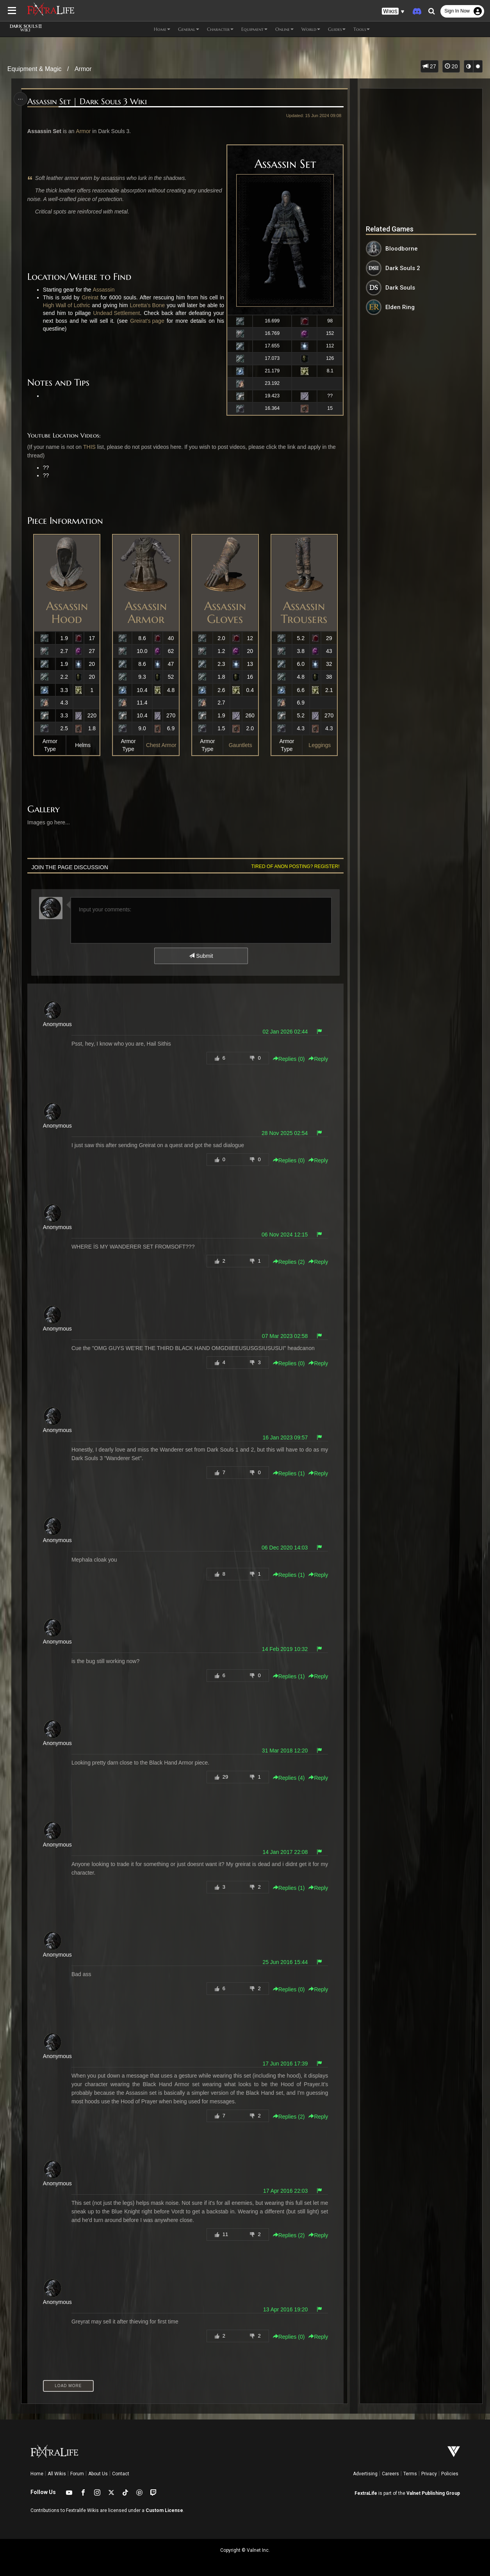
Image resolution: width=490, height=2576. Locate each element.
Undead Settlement (116, 313)
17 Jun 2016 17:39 (285, 2063)
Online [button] (284, 29)
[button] (393, 11)
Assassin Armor (146, 612)
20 (451, 66)
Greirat (90, 297)
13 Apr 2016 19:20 (285, 2309)
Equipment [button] (254, 29)
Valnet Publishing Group (433, 2493)
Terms (410, 2473)
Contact (120, 2473)
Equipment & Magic (34, 69)
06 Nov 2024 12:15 (285, 1234)
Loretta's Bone (147, 305)
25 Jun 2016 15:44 (285, 1962)
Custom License (164, 2510)
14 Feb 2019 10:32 (285, 1649)
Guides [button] (337, 29)
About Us (98, 2473)
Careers (390, 2473)
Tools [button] (361, 29)
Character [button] (220, 29)
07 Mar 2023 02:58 (285, 1336)
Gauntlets (240, 745)
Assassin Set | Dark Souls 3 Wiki (87, 101)
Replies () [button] (289, 1059)
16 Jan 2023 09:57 (285, 1437)
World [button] (310, 29)
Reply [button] (318, 1059)
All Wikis (57, 2473)
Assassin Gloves (225, 612)
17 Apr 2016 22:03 (285, 2191)
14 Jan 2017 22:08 (285, 1852)
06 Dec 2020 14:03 (285, 1547)
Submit (201, 956)
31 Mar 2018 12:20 (285, 1750)
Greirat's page (147, 321)
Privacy (429, 2473)
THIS (89, 447)
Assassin (103, 289)
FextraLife (366, 2493)
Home (36, 2473)
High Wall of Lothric (66, 305)
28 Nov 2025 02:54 (285, 1133)
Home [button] (162, 29)
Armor (83, 69)
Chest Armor (161, 745)
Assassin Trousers (304, 612)
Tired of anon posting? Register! (295, 866)
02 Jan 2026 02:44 (285, 1031)
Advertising (365, 2473)
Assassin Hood (67, 612)
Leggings (319, 745)
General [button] (188, 29)
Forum (77, 2473)
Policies (449, 2473)
